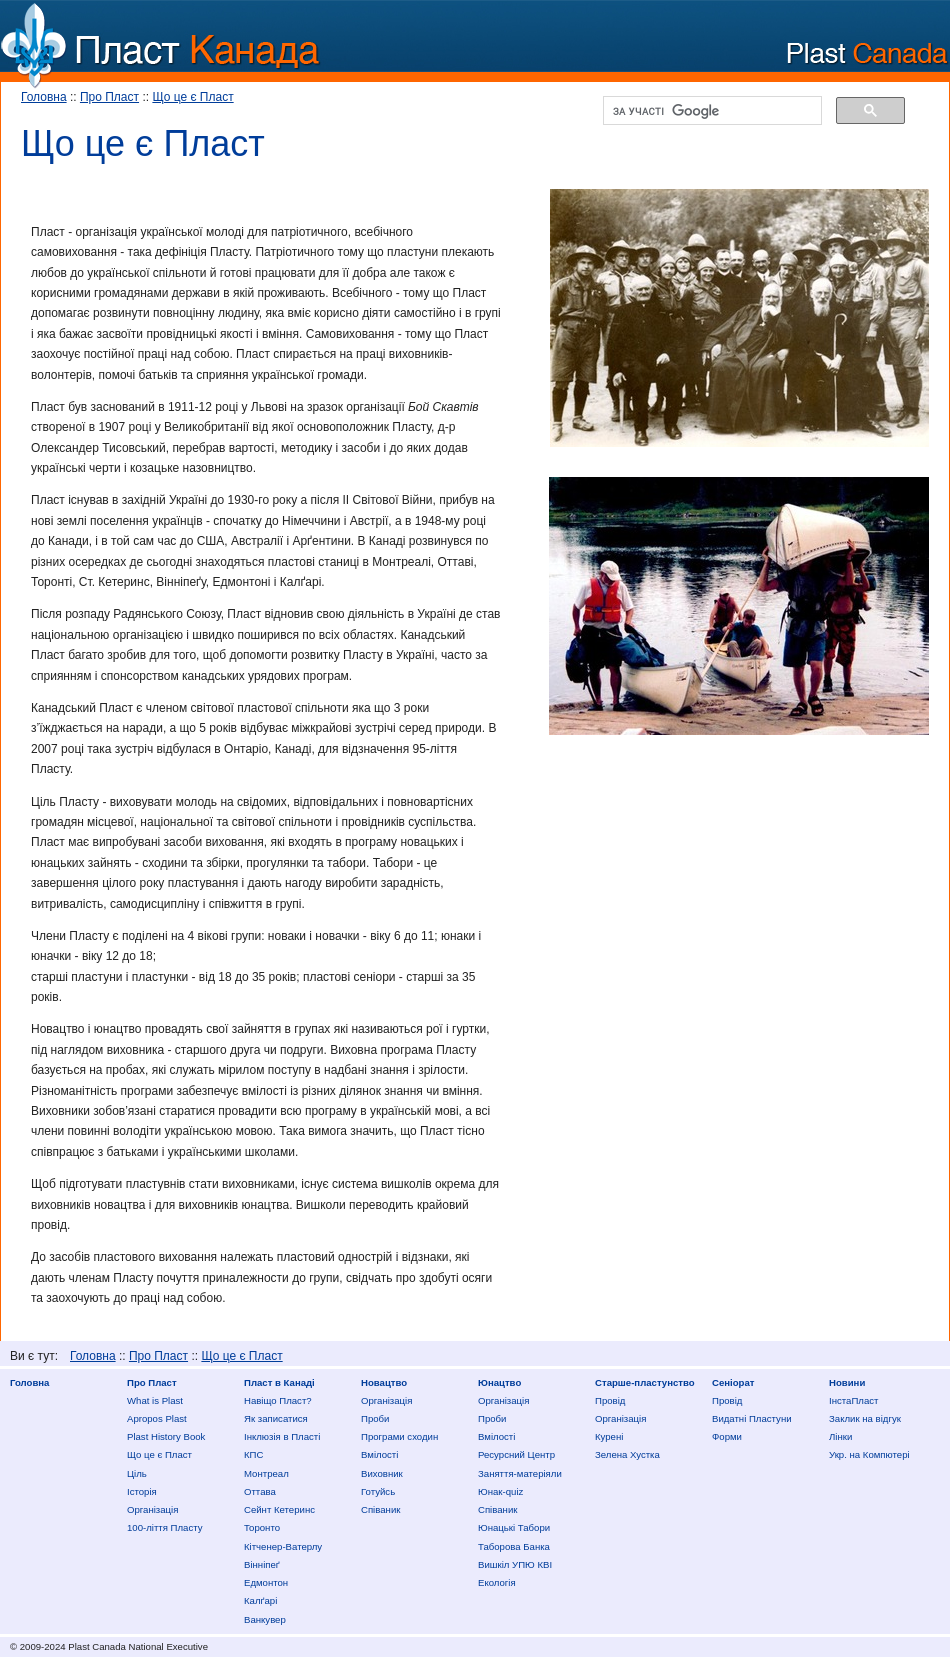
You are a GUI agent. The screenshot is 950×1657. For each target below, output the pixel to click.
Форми (727, 1436)
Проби (375, 1418)
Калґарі (260, 1600)
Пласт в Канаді (279, 1382)
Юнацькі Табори (514, 1527)
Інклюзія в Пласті (282, 1436)
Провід (610, 1400)
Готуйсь (378, 1491)
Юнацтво (499, 1382)
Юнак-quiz (500, 1491)
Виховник (382, 1473)
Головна (44, 97)
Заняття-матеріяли (520, 1473)
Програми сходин (399, 1436)
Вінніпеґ (262, 1564)
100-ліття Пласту (165, 1527)
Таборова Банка (514, 1546)
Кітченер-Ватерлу (283, 1546)
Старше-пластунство (645, 1382)
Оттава (260, 1491)
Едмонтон (266, 1582)
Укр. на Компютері (869, 1454)
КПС (253, 1454)
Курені (609, 1436)
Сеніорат (733, 1382)
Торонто (262, 1527)
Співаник (380, 1509)
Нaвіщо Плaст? (278, 1400)
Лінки (840, 1436)
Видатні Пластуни (752, 1418)
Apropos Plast (157, 1418)
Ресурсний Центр (516, 1454)
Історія (142, 1491)
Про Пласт (109, 97)
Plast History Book (166, 1436)
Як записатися (276, 1418)
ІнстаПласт (853, 1400)
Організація (152, 1509)
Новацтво (384, 1382)
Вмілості (379, 1454)
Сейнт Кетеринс (279, 1509)
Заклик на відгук (865, 1418)
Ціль (137, 1473)
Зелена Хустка (627, 1454)
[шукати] (710, 111)
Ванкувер (265, 1619)
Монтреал (266, 1473)
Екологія (497, 1582)
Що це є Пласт (192, 97)
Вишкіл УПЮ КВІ (515, 1564)
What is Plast (155, 1400)
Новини (847, 1382)
